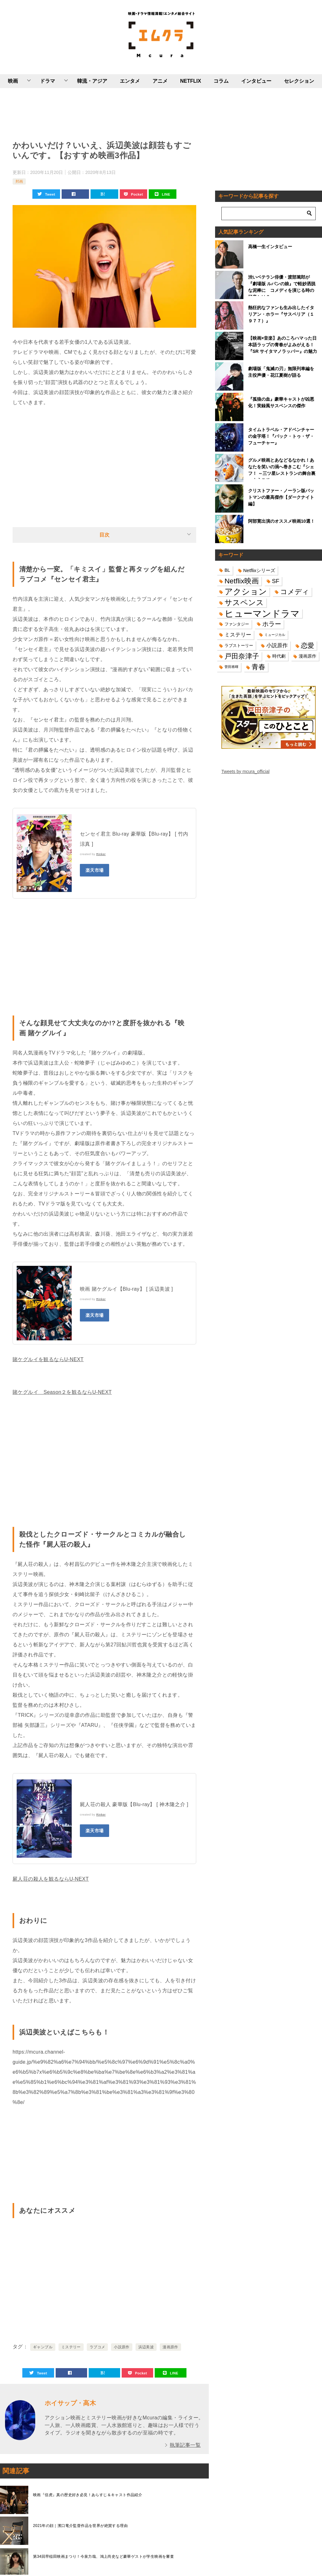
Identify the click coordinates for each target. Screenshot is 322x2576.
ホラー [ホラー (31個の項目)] (271, 623)
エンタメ (130, 81)
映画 (13, 81)
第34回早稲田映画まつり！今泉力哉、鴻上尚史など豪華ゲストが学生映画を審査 (103, 2556)
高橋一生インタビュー (270, 246)
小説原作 (122, 2347)
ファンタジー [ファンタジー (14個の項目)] (237, 624)
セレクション (299, 81)
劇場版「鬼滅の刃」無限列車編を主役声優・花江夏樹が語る (281, 372)
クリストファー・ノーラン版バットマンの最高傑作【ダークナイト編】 (281, 497)
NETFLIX (190, 81)
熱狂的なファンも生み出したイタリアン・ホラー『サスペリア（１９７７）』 (281, 314)
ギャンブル (43, 2347)
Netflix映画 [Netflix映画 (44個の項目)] (242, 581)
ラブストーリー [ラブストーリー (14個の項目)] (239, 645)
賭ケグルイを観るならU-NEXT (48, 1359)
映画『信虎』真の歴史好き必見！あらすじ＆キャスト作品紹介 (87, 2495)
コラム (221, 81)
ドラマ (47, 81)
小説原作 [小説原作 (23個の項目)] (277, 645)
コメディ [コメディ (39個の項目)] (294, 592)
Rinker (101, 854)
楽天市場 (95, 870)
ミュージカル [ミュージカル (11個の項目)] (274, 635)
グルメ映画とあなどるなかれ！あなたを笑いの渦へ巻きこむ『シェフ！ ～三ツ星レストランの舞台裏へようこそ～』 (281, 468)
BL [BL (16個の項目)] (227, 570)
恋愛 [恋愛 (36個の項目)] (307, 645)
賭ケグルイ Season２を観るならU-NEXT (62, 1392)
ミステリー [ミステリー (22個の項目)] (238, 635)
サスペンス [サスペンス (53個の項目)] (244, 602)
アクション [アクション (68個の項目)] (246, 591)
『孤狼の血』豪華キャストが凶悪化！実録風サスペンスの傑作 (281, 402)
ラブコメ (97, 2347)
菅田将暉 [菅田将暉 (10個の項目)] (231, 667)
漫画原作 (170, 2347)
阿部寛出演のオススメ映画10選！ (281, 521)
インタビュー (256, 81)
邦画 (19, 181)
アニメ (160, 81)
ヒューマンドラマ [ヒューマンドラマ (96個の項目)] (262, 613)
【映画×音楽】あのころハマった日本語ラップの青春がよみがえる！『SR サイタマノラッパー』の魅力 (282, 345)
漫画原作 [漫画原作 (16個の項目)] (307, 656)
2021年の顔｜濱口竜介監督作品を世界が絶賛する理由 (80, 2525)
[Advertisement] (104, 112)
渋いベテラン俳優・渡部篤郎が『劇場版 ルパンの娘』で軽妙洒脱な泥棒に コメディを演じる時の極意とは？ (281, 285)
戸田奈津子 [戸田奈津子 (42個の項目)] (242, 656)
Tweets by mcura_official (245, 771)
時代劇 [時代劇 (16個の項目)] (279, 656)
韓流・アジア (92, 81)
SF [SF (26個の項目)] (275, 581)
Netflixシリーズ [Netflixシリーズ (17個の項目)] (259, 570)
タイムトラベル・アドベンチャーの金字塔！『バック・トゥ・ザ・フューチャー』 (281, 436)
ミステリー (71, 2347)
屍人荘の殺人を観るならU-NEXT (51, 1879)
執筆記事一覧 (185, 2445)
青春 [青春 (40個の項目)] (258, 667)
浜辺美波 (146, 2347)
